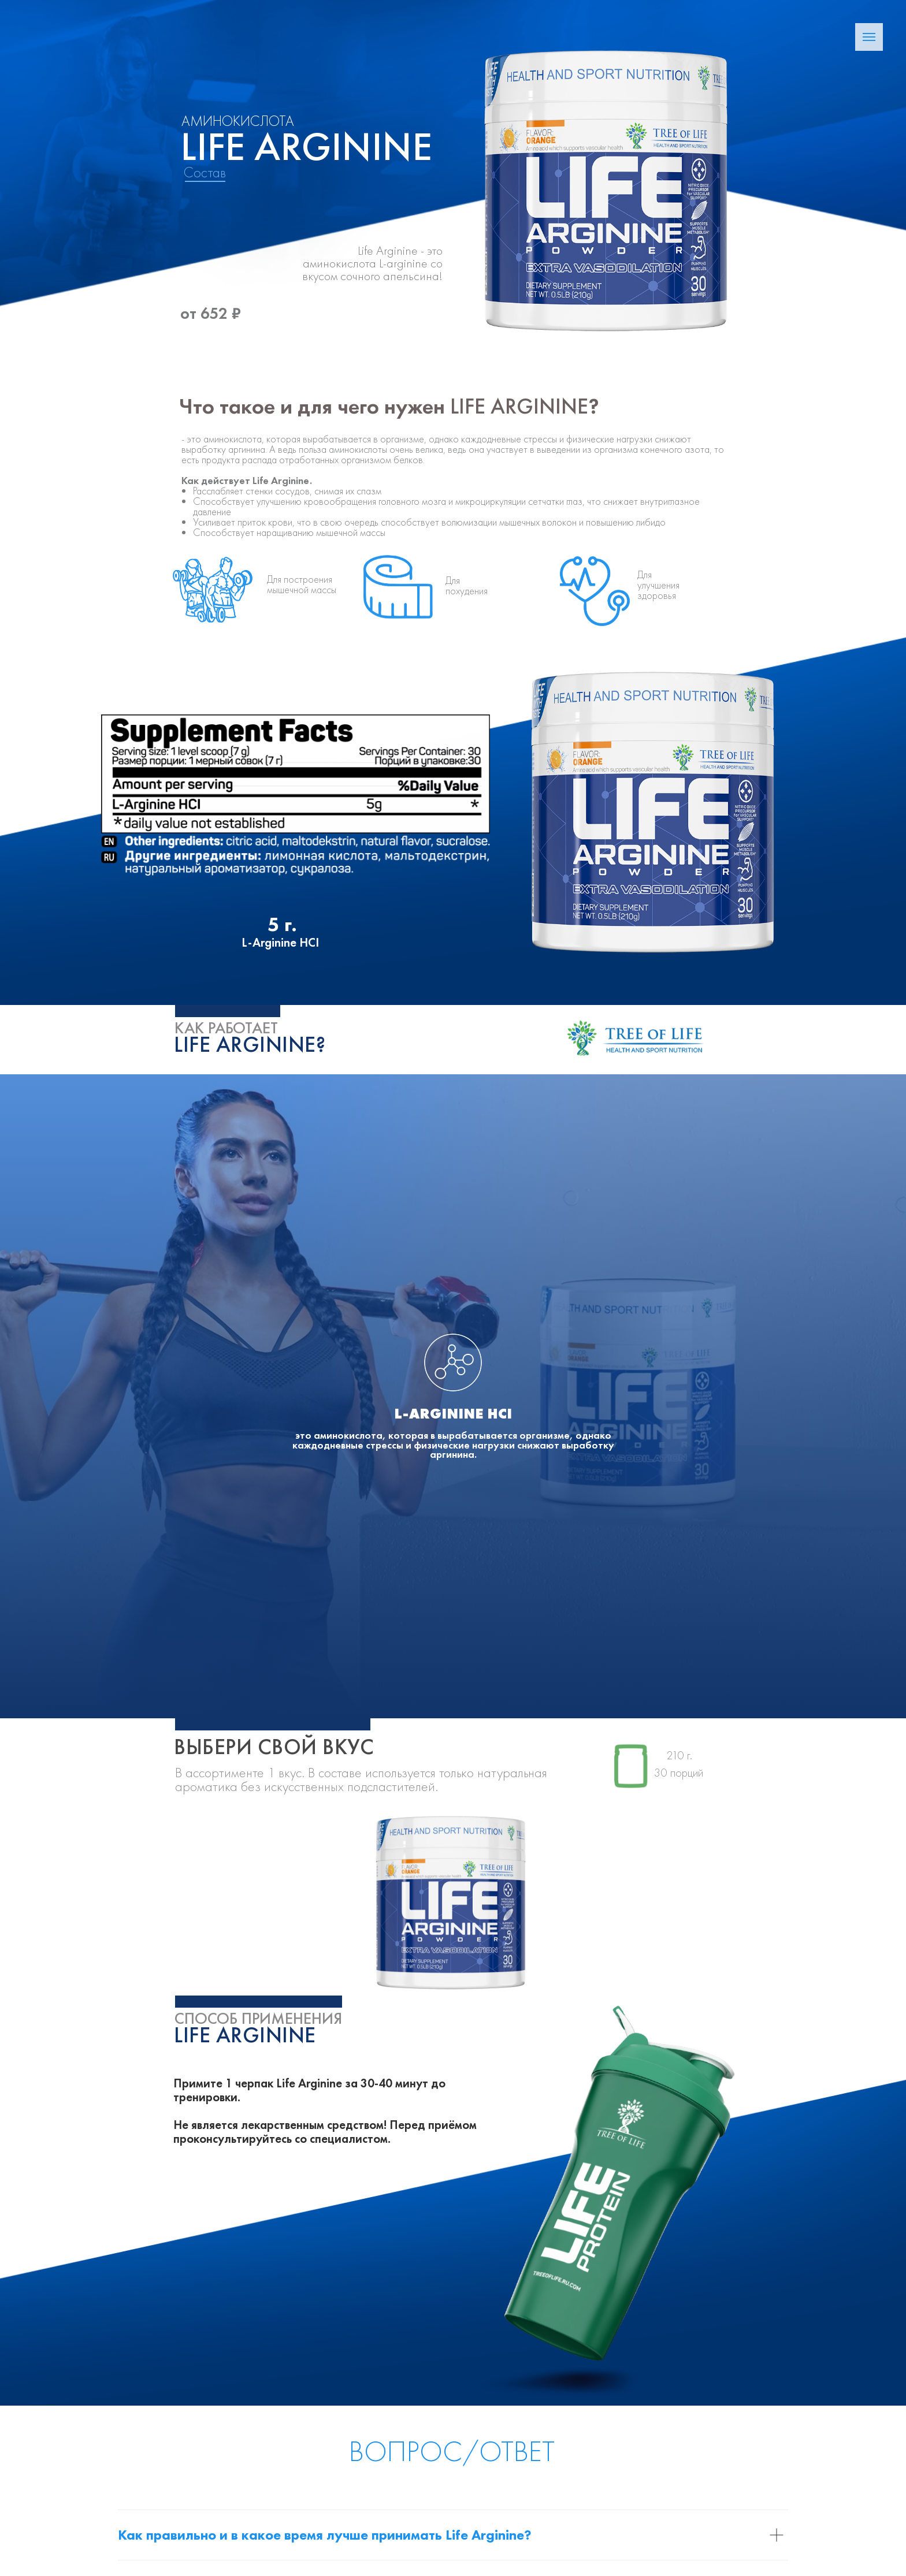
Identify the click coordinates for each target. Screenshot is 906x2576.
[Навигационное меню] (869, 37)
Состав (205, 172)
